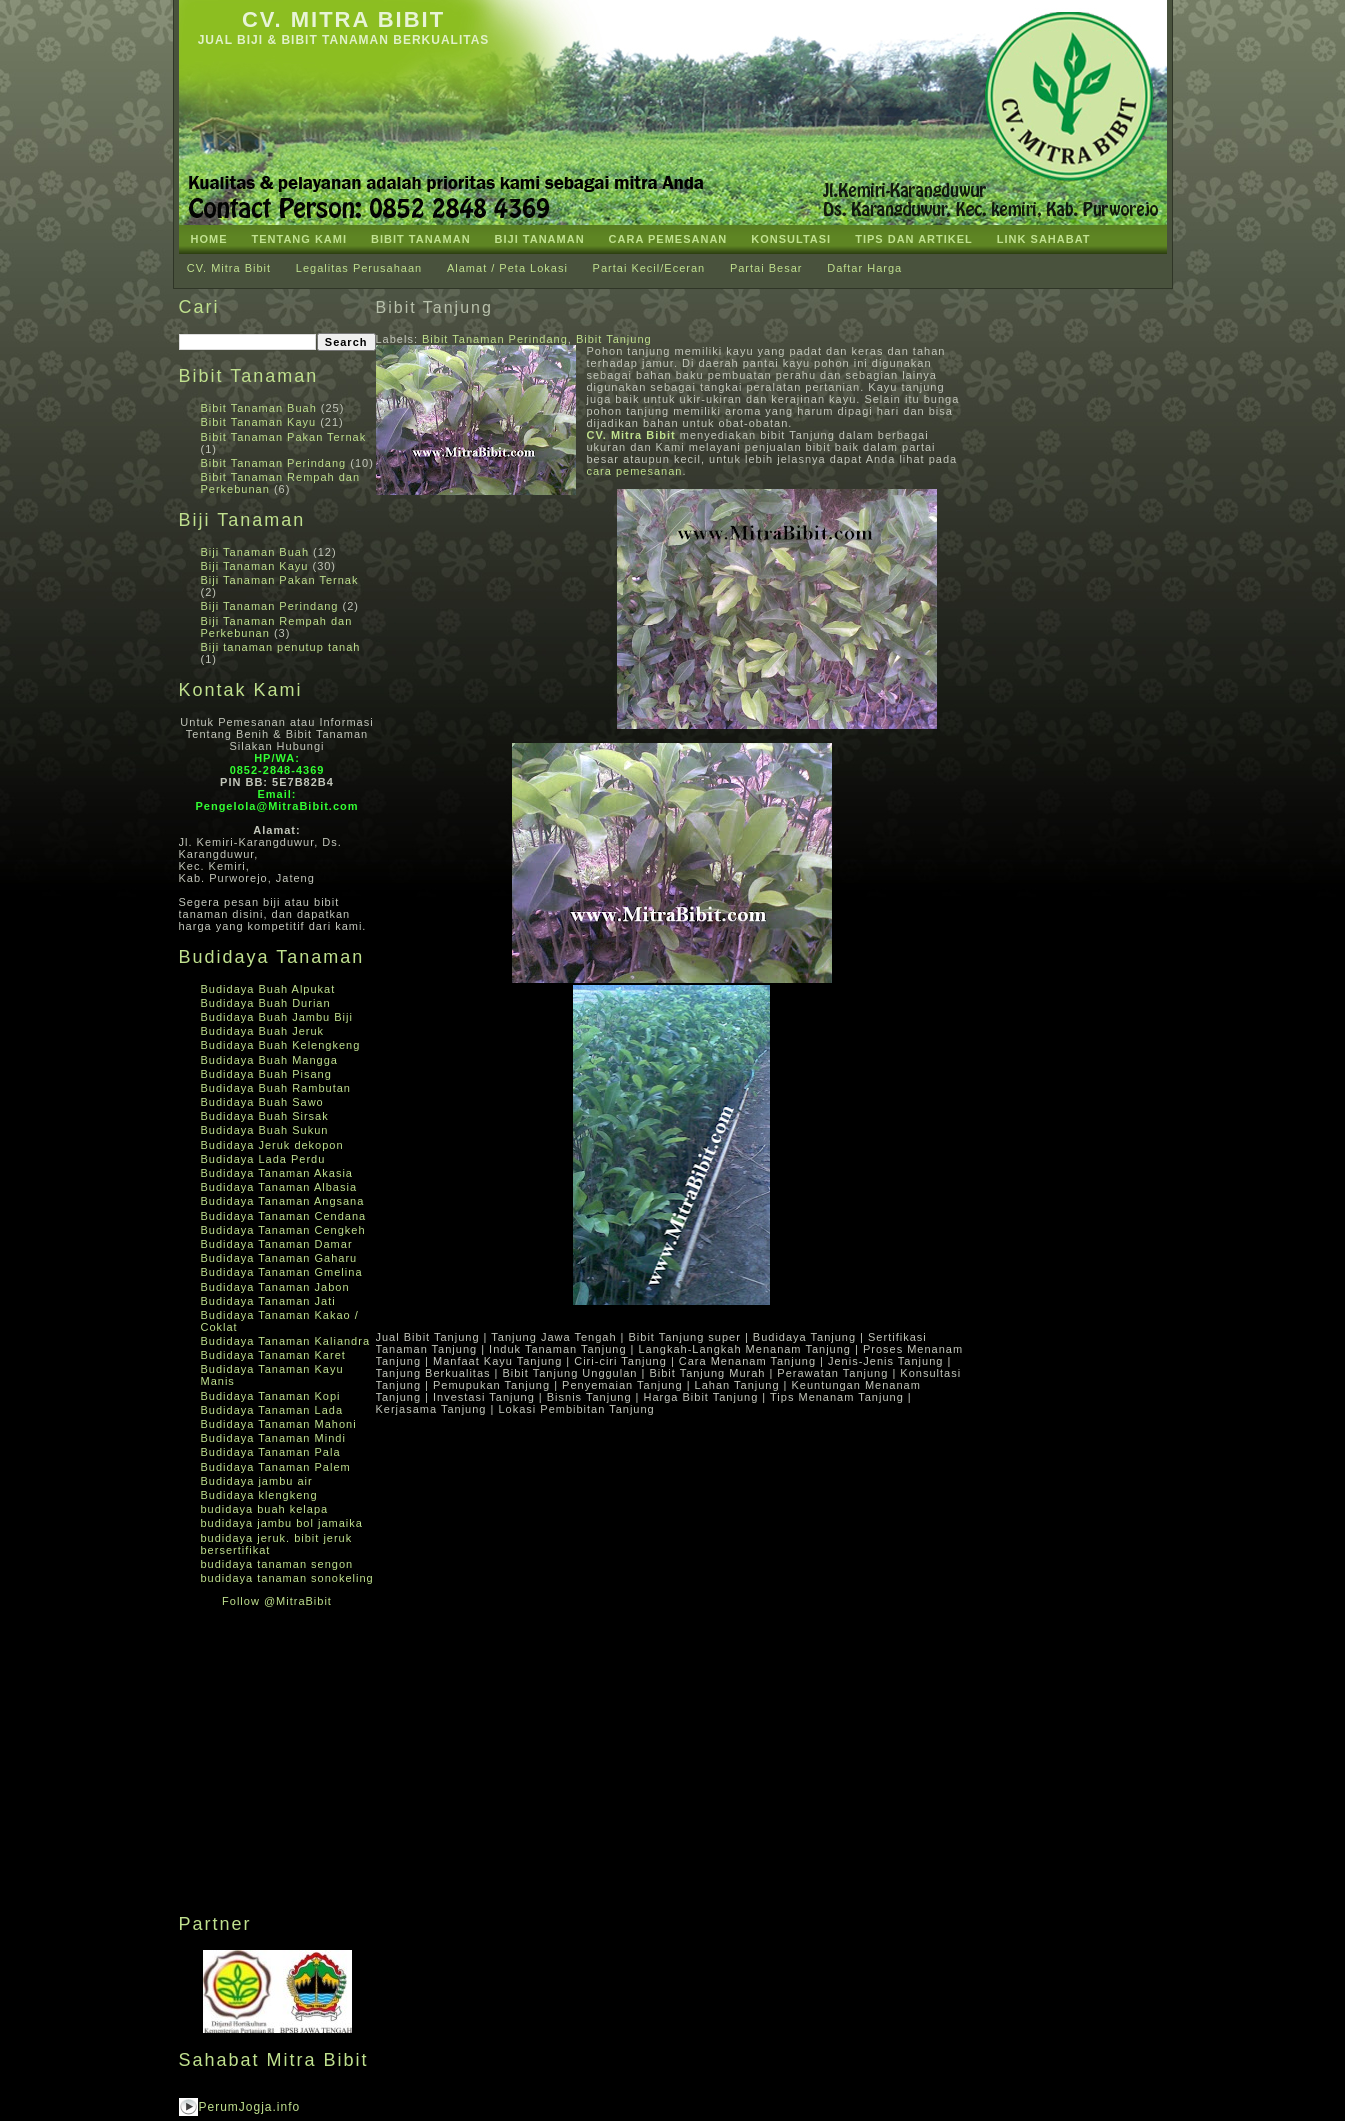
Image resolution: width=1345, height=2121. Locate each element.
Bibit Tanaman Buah (259, 408)
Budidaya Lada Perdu (263, 1159)
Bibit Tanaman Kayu (259, 422)
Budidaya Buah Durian (266, 1003)
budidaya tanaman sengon (277, 1564)
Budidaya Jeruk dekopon (272, 1145)
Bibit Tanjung (434, 307)
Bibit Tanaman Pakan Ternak (284, 437)
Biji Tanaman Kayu (255, 566)
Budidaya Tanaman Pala (271, 1452)
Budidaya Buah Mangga (269, 1060)
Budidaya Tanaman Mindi (273, 1438)
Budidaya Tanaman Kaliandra (286, 1341)
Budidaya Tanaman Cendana (284, 1216)
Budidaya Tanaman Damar (277, 1244)
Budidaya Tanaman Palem (276, 1467)
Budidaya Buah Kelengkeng (281, 1045)
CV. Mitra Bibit (343, 19)
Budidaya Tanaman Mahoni (279, 1424)
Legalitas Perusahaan (359, 268)
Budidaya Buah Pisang (266, 1074)
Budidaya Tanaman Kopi (271, 1396)
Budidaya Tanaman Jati (268, 1301)
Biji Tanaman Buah (255, 552)
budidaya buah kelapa (265, 1509)
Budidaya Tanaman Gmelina (282, 1272)
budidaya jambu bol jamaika (282, 1523)
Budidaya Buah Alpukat (268, 989)
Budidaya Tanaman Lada (272, 1410)
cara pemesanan (635, 471)
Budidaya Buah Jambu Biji (277, 1017)
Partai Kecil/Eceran (649, 268)
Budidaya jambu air (257, 1481)
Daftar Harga (864, 268)
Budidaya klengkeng (259, 1495)
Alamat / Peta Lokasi (507, 268)
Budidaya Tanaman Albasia (279, 1187)
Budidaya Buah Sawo (262, 1102)
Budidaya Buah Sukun (265, 1130)
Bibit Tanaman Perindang (274, 463)
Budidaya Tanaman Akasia (277, 1173)
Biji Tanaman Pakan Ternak (280, 580)
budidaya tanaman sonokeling (287, 1578)
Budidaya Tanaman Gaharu (279, 1258)
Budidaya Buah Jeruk (263, 1031)
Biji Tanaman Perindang (270, 606)
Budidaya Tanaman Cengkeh (283, 1230)
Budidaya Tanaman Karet (273, 1355)
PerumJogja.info (250, 2107)
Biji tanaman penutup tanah (281, 647)
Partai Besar (766, 268)
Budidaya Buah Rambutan (276, 1088)
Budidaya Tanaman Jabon (275, 1287)
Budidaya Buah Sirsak (265, 1116)
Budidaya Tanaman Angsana (283, 1201)
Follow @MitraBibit (277, 1601)
